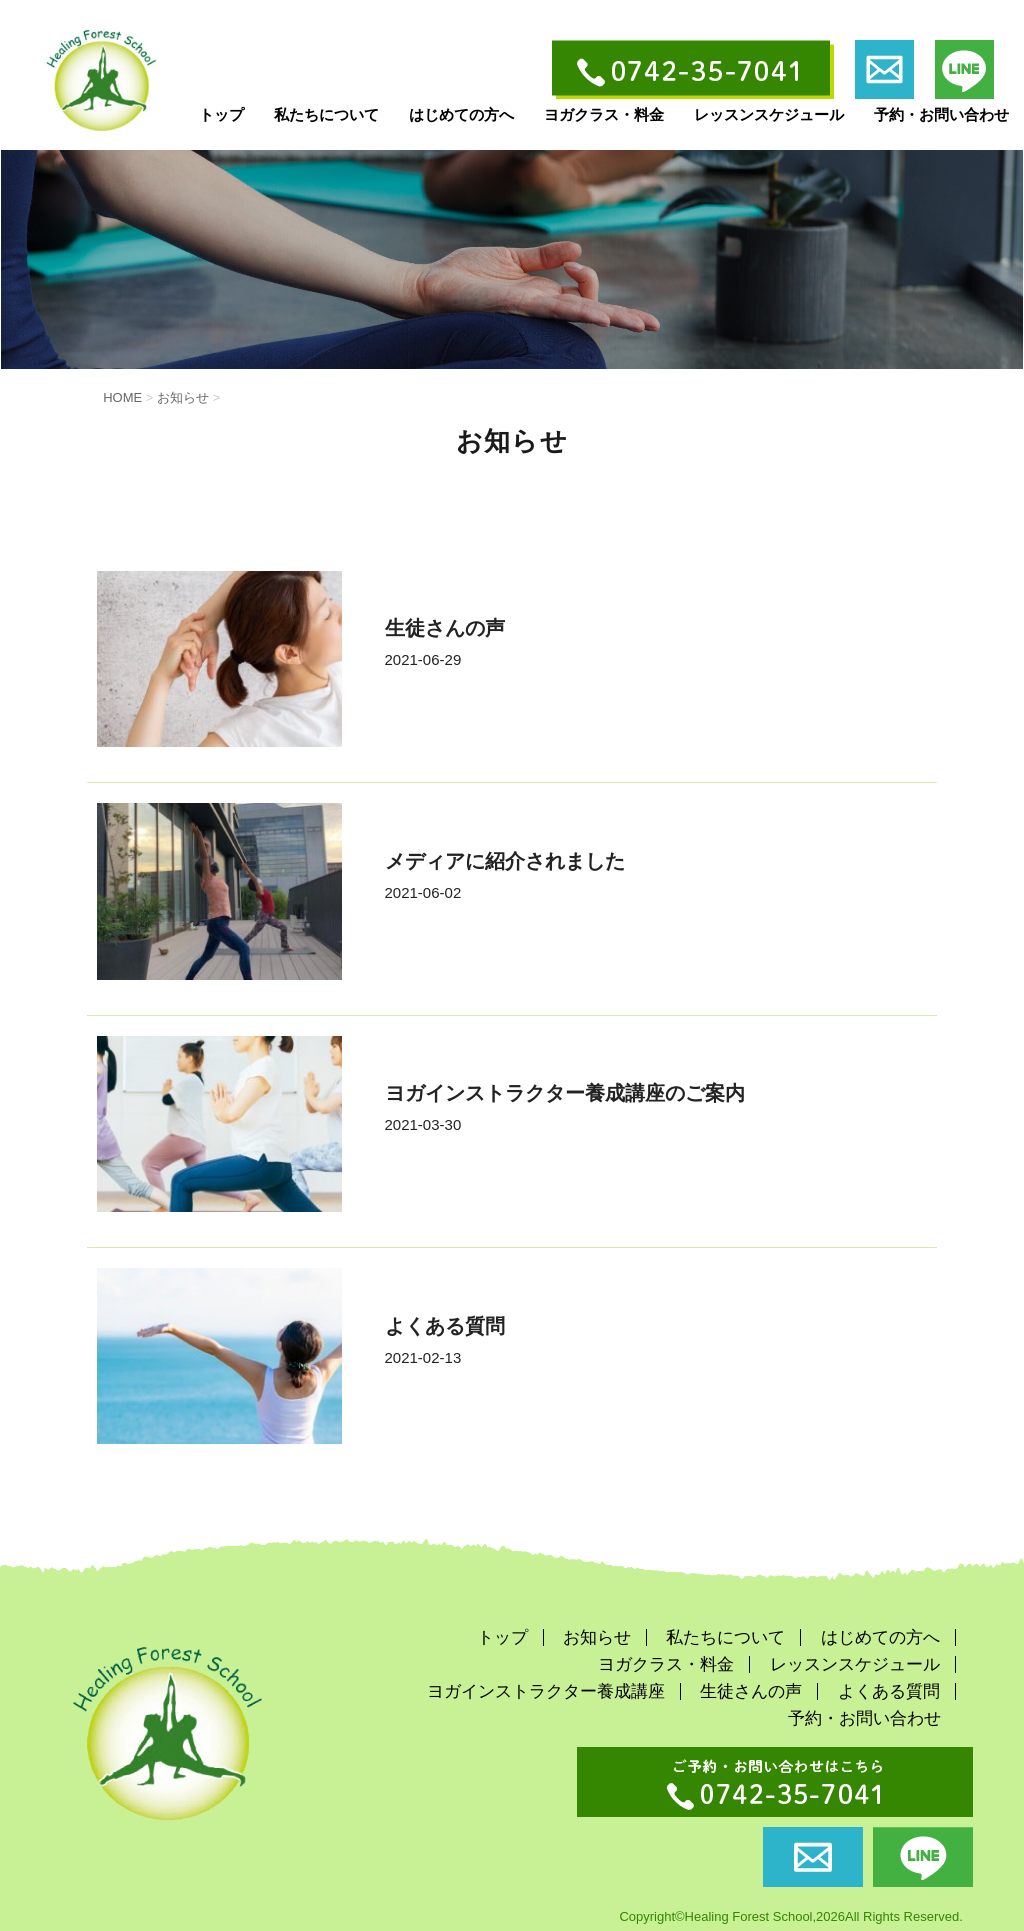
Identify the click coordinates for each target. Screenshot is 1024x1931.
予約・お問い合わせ (941, 114)
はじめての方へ (461, 114)
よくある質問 (445, 1326)
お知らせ (597, 1637)
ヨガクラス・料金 (604, 114)
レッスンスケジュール (769, 114)
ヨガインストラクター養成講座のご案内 (565, 1093)
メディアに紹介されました (505, 861)
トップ (221, 114)
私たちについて (326, 114)
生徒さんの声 (445, 628)
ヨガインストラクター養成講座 (546, 1691)
